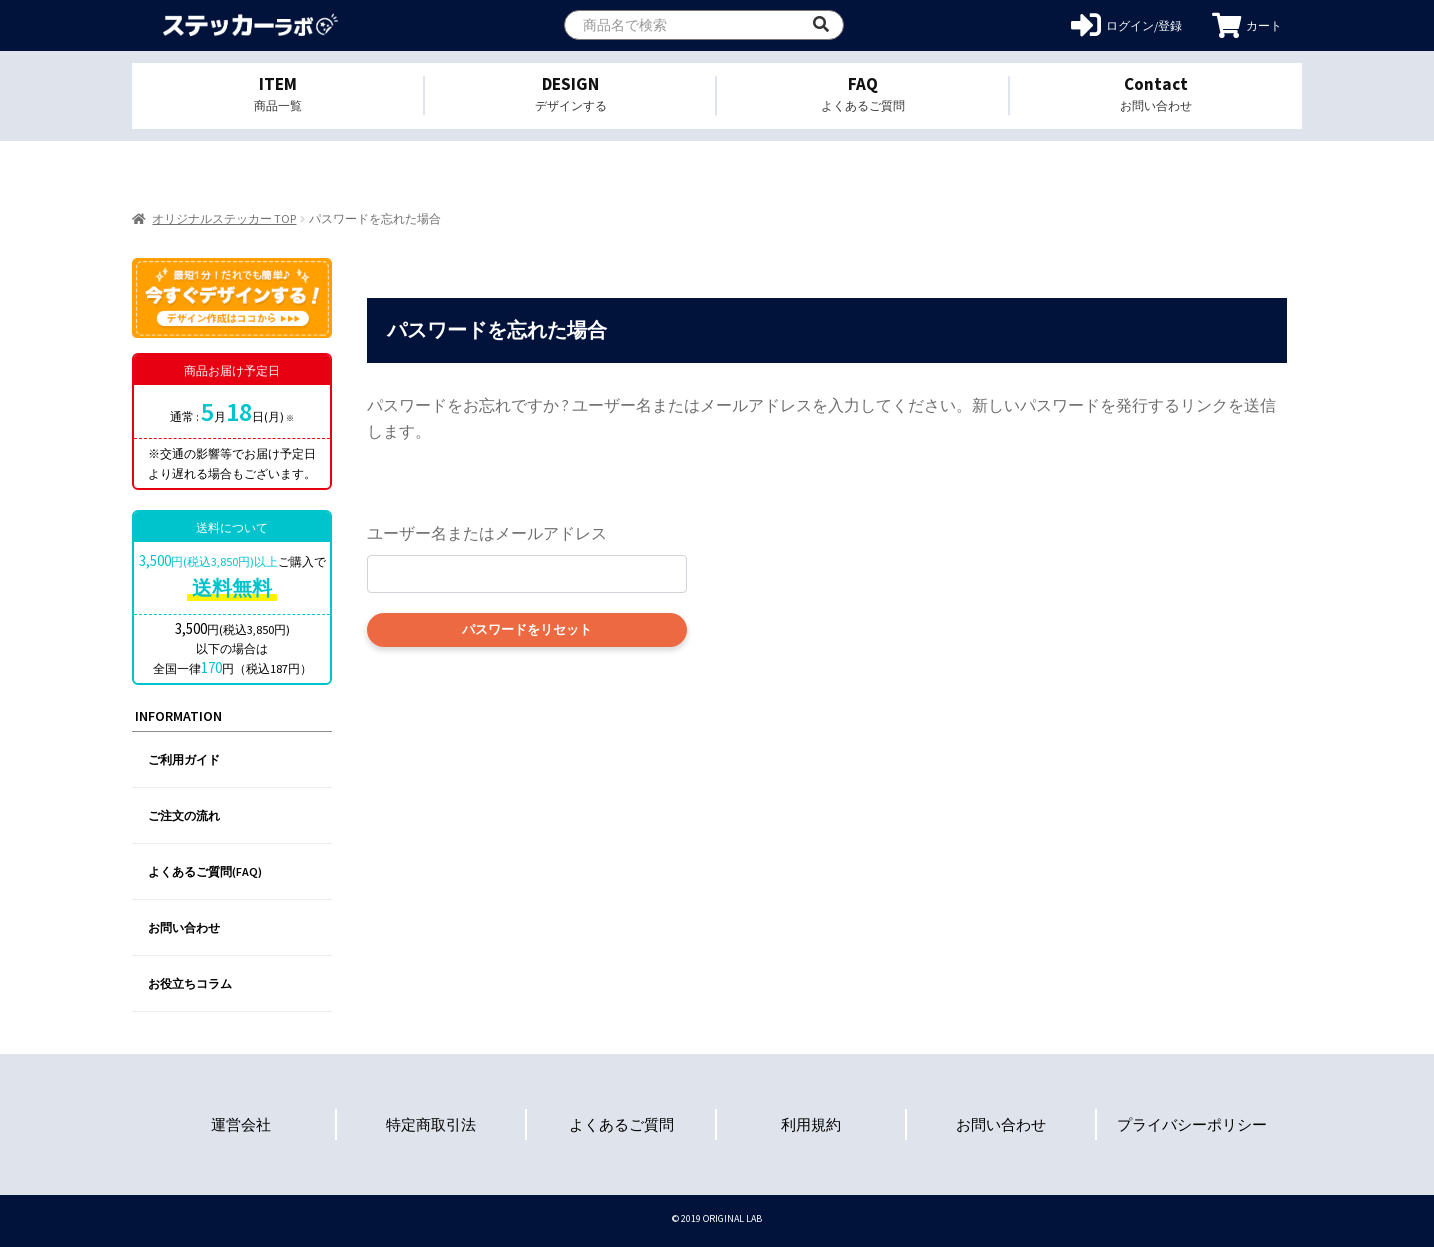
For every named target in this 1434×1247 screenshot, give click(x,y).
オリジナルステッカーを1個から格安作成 (249, 25)
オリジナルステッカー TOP (224, 218)
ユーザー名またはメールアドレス (487, 533)
